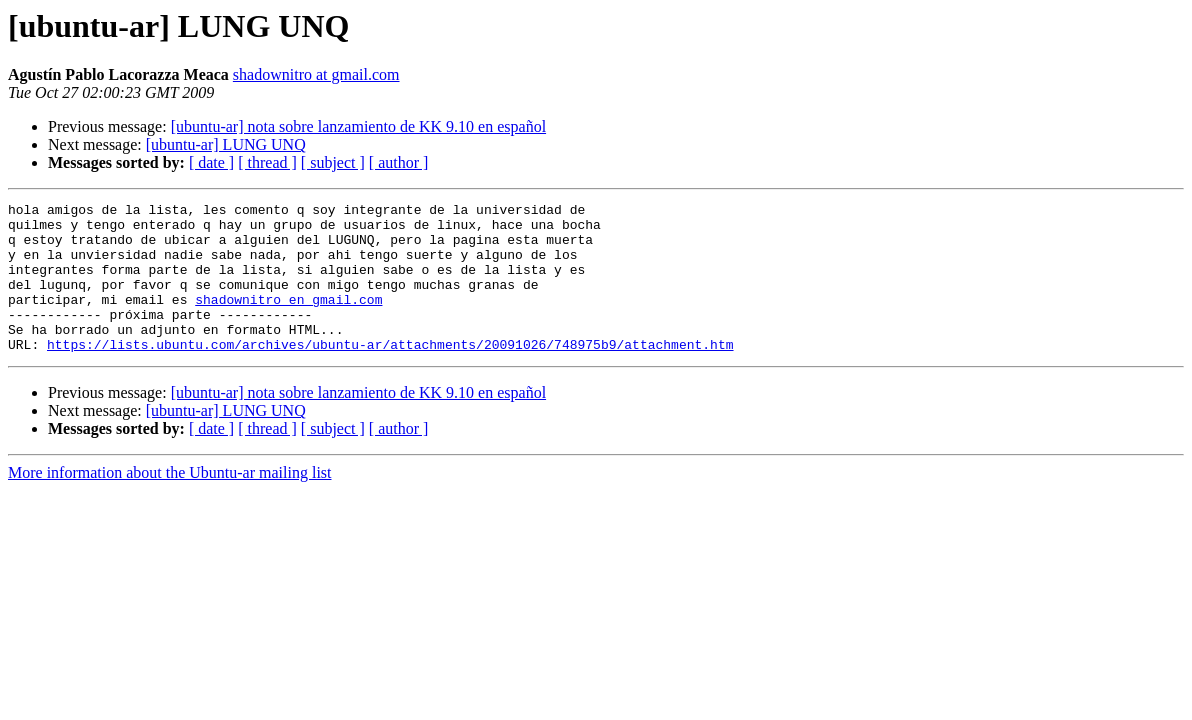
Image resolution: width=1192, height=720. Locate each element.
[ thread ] (267, 162)
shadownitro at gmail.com (316, 74)
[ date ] (211, 162)
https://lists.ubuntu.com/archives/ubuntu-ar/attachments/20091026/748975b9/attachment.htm (390, 374)
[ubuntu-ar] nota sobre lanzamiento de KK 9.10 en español (358, 126)
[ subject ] (333, 162)
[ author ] (399, 162)
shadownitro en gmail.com (288, 320)
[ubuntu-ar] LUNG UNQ (226, 144)
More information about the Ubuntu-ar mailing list (170, 502)
